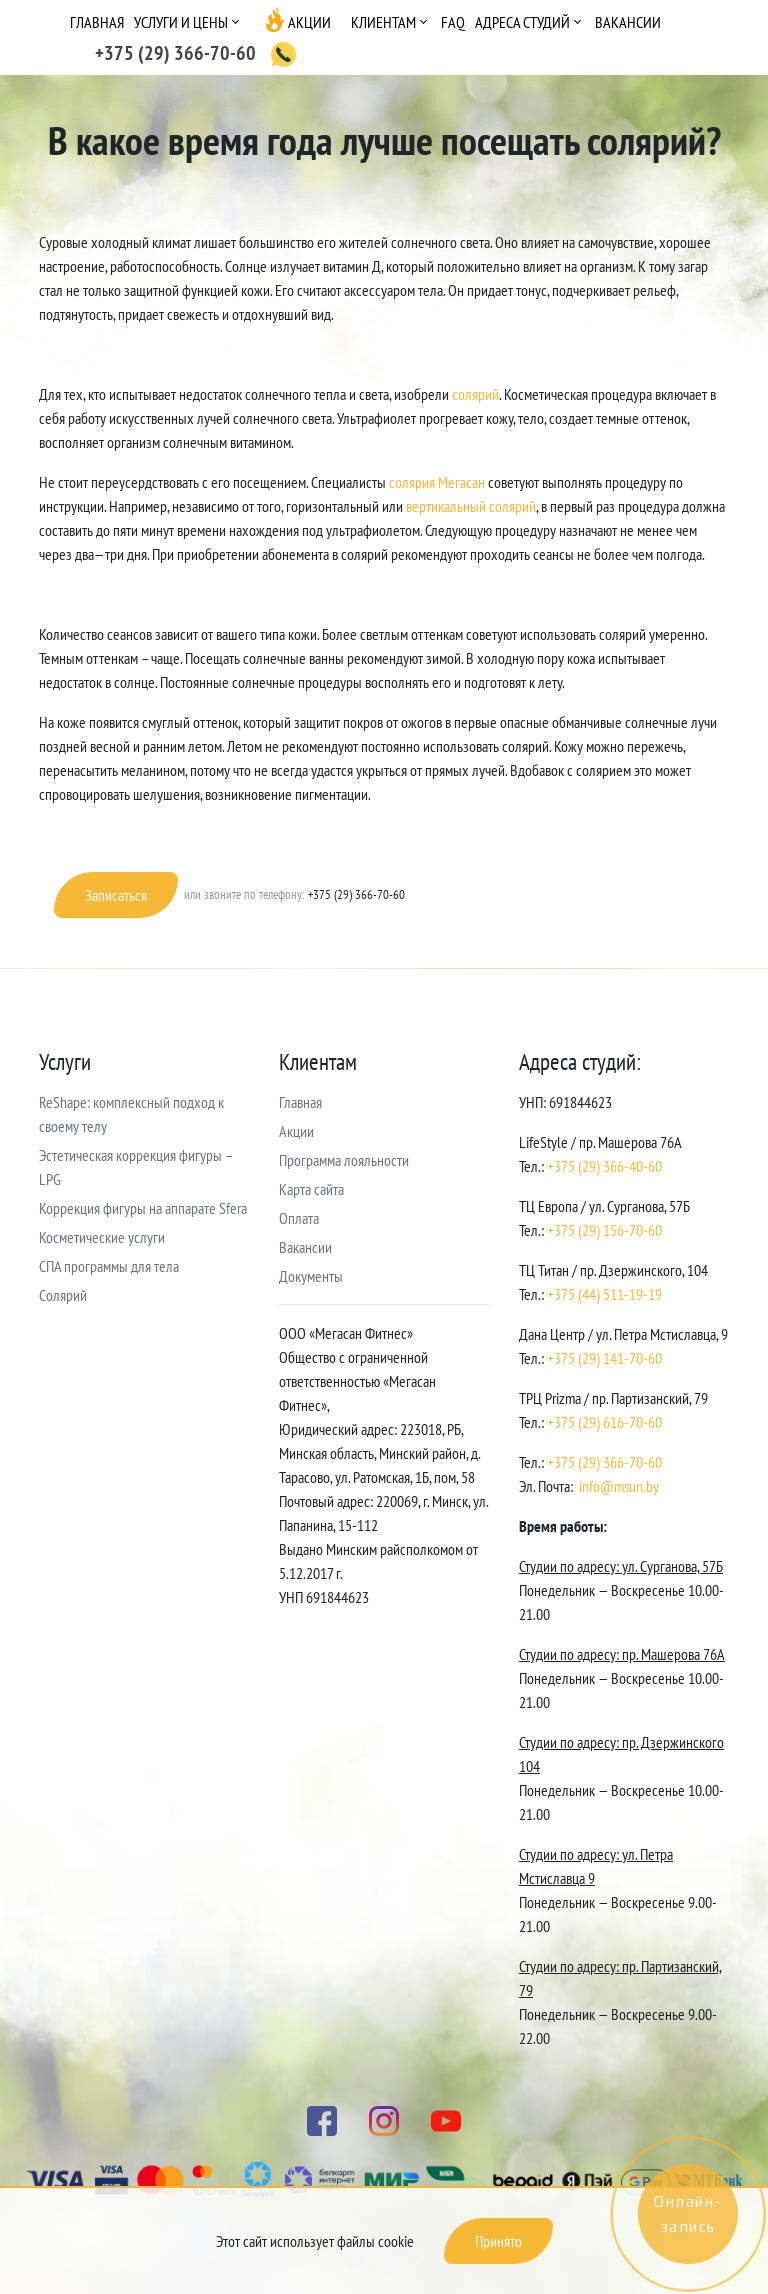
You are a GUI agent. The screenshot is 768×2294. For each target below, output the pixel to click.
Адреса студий (522, 22)
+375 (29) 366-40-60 (604, 1166)
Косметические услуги (102, 1237)
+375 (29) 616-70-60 (604, 1422)
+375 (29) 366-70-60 (604, 1462)
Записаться (116, 895)
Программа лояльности (344, 1160)
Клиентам (383, 22)
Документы (311, 1276)
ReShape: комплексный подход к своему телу (131, 1114)
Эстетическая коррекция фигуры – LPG (135, 1167)
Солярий (63, 1295)
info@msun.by (619, 1486)
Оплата (299, 1218)
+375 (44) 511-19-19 (604, 1294)
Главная (97, 22)
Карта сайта (311, 1189)
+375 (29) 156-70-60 (604, 1230)
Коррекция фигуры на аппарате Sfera (143, 1208)
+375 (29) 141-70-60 (604, 1358)
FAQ (453, 22)
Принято (498, 2241)
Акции (309, 22)
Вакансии (628, 22)
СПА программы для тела (109, 1266)
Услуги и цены (181, 22)
